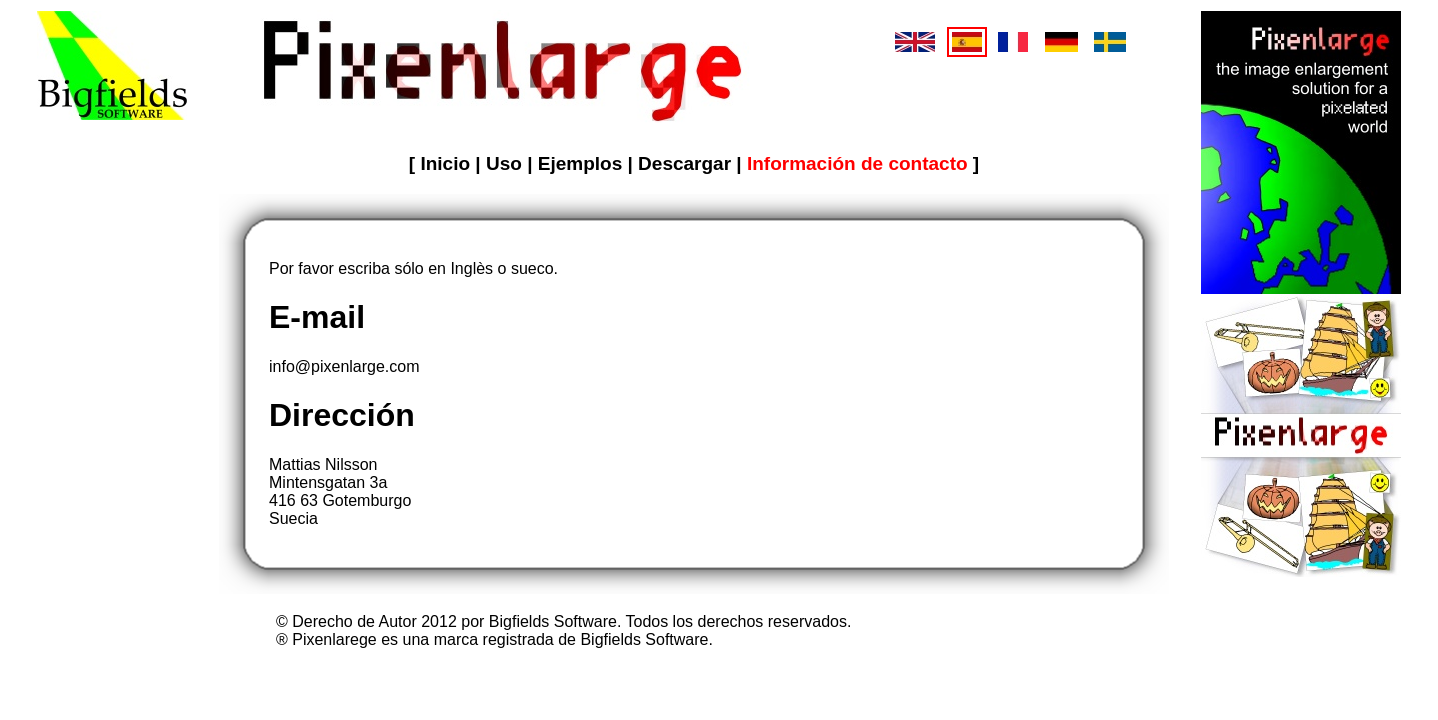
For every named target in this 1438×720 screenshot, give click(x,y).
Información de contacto (860, 163)
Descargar (687, 163)
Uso (506, 163)
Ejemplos (583, 163)
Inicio (447, 163)
